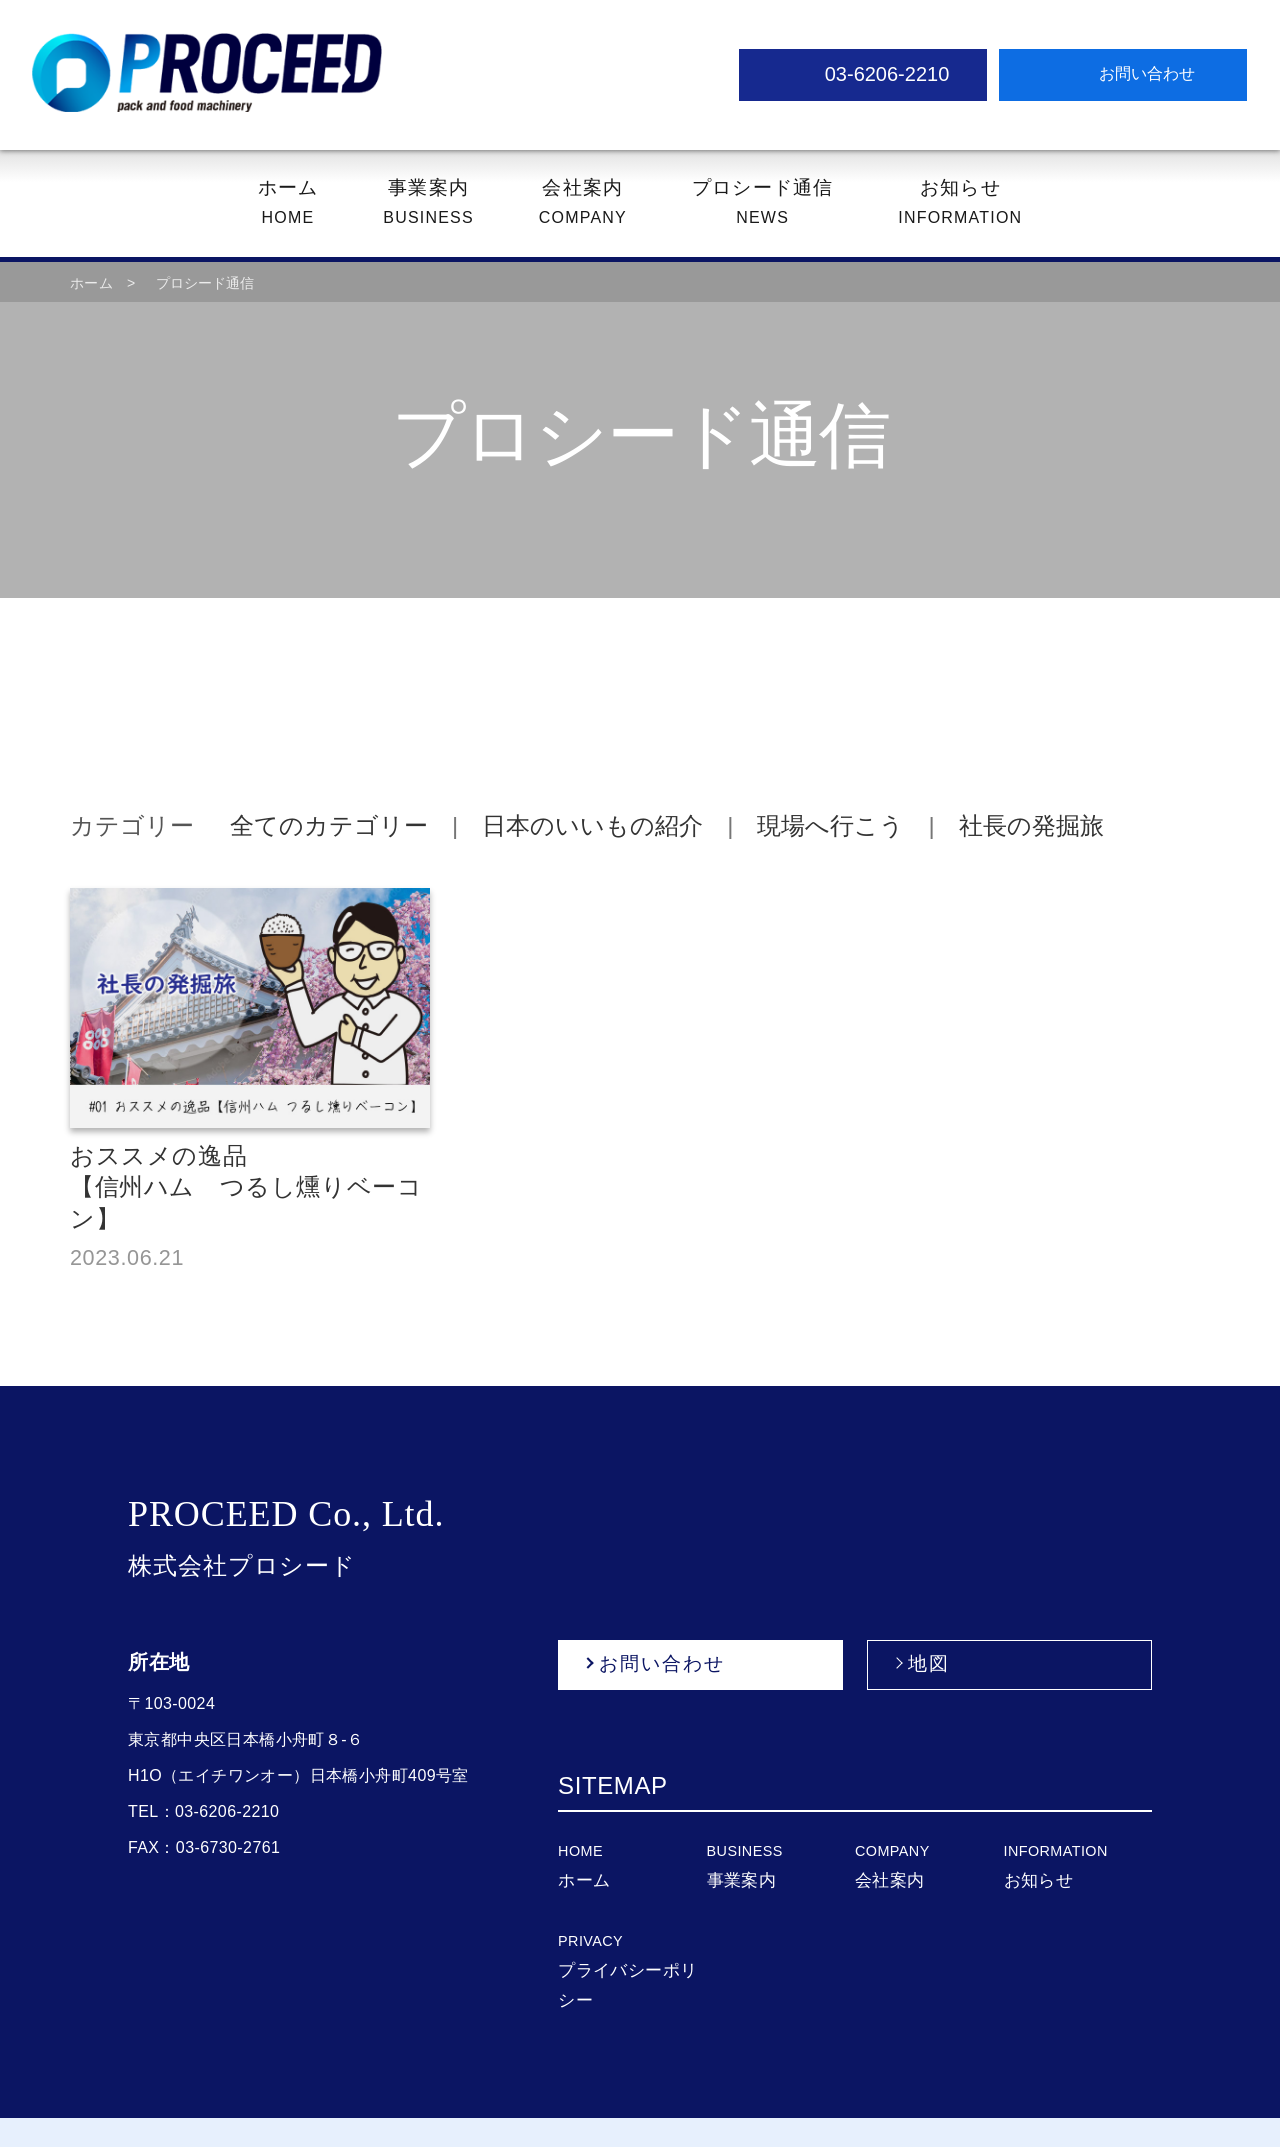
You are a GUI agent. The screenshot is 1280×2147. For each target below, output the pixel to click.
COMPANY (584, 202)
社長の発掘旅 (976, 826)
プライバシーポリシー (630, 1942)
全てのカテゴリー (305, 826)
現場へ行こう (782, 826)
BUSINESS (433, 202)
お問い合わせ (660, 1633)
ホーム (90, 284)
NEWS (758, 202)
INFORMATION (952, 202)
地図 (929, 1633)
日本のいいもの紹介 (554, 826)
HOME (295, 202)
